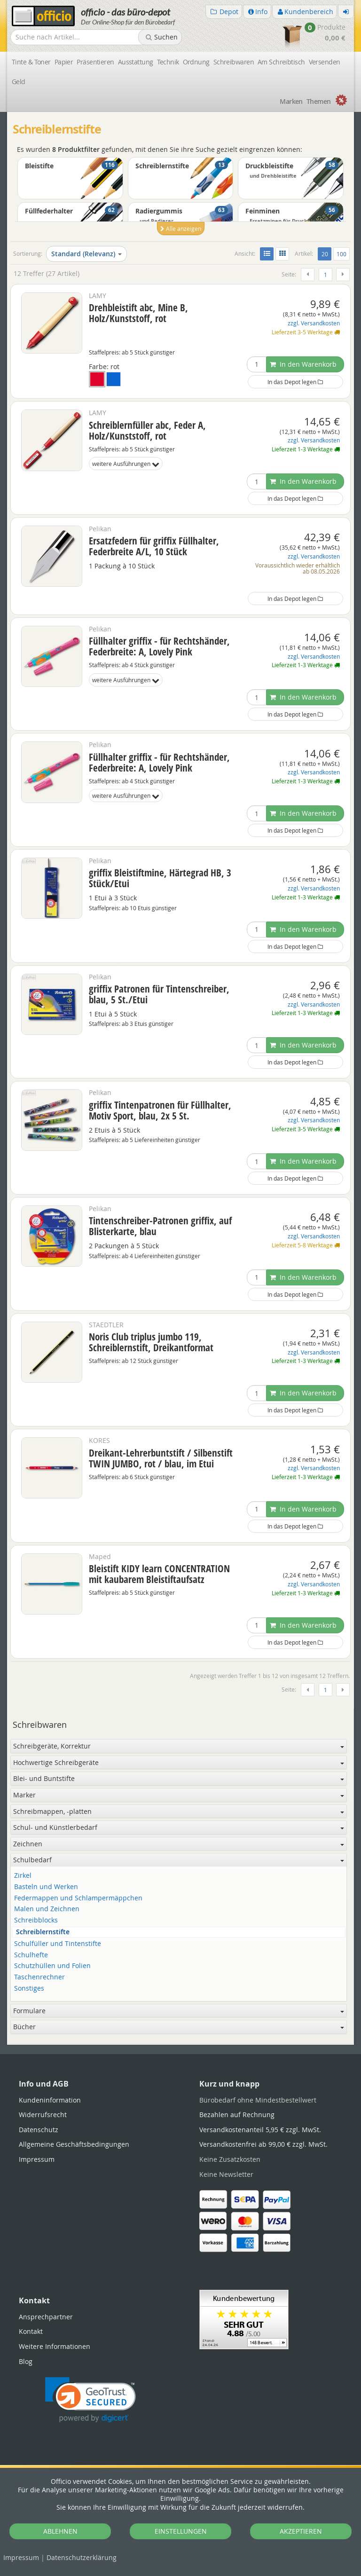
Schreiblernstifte (43, 1932)
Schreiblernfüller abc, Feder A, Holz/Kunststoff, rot (147, 430)
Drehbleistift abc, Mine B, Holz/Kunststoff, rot (138, 313)
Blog (25, 2361)
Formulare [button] (178, 2010)
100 (341, 254)
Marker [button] (178, 1794)
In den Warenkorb (303, 364)
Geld (18, 81)
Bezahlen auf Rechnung (237, 2114)
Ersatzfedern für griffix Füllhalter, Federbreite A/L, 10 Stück (154, 546)
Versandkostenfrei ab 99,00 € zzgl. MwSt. (263, 2144)
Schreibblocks (36, 1920)
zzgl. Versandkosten (314, 323)
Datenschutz (82, 2557)
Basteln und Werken (46, 1887)
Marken (291, 101)
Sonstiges (29, 1989)
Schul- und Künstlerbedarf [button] (178, 1827)
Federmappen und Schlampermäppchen (78, 1898)
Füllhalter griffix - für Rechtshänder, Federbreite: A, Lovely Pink (159, 646)
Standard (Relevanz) (86, 253)
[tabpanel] (180, 2044)
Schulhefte (31, 1955)
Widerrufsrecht (43, 2114)
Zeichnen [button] (178, 1843)
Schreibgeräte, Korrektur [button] (178, 1745)
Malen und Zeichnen (46, 1909)
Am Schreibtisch (281, 61)
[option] (180, 201)
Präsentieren (95, 61)
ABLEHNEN (60, 2531)
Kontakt (31, 2331)
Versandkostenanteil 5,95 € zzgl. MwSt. (260, 2129)
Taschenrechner (39, 1977)
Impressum (21, 2557)
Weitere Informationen (54, 2346)
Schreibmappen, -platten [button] (178, 1811)
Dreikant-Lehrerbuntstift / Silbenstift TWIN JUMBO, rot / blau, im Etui (161, 1458)
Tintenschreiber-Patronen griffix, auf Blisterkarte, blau (160, 1226)
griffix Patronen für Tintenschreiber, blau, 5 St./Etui (159, 994)
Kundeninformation (50, 2099)
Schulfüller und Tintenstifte (57, 1944)
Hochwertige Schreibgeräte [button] (178, 1762)
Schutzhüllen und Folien (52, 1966)
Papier (64, 61)
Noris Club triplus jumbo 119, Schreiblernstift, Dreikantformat (151, 1342)
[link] (90, 2400)
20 (326, 253)
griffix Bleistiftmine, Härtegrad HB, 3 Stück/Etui (160, 878)
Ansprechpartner (46, 2316)
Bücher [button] (178, 2026)
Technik (168, 61)
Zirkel (22, 1876)
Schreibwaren (233, 61)
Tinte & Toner (31, 61)
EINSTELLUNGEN (181, 2531)
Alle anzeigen (180, 228)
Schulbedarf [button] (178, 1859)
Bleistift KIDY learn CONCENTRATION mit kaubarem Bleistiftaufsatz (159, 1574)
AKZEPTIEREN (301, 2531)
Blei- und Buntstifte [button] (178, 1778)
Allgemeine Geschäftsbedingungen (74, 2144)
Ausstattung (135, 61)
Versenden (324, 61)
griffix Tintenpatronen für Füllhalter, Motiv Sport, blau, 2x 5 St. (160, 1110)
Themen (318, 101)
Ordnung (196, 61)
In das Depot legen (295, 382)
